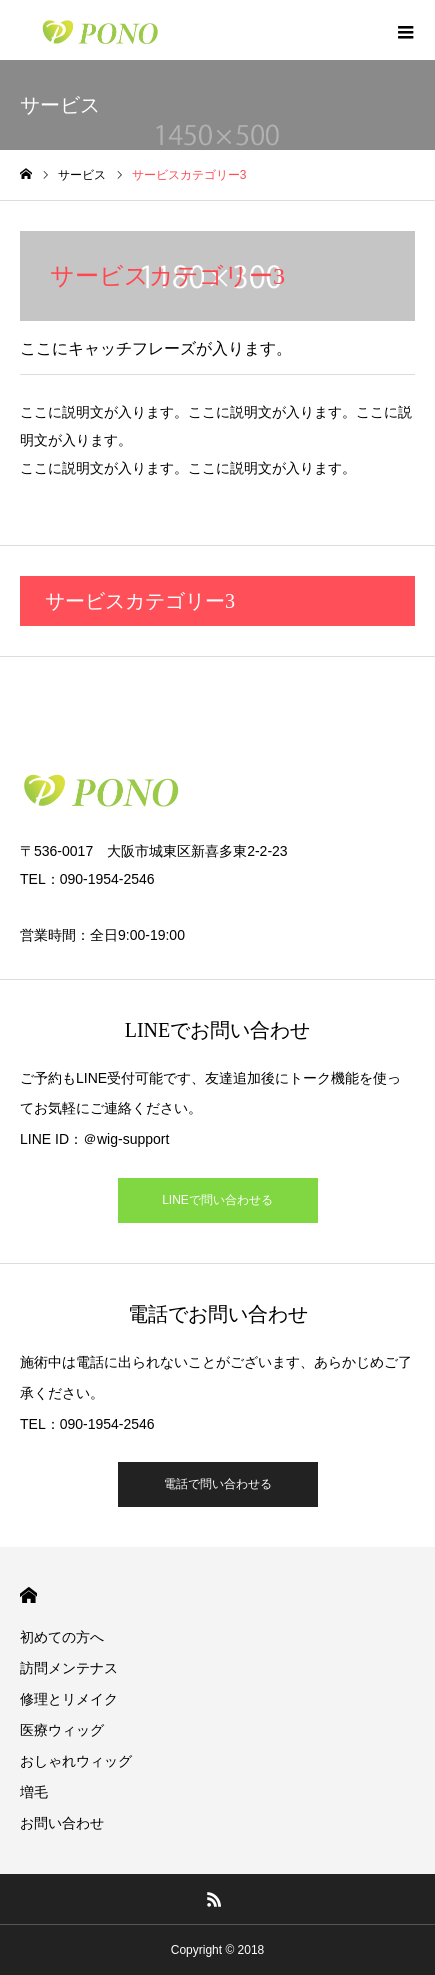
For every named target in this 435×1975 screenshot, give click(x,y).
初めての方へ (62, 1637)
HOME (28, 1595)
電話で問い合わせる (218, 1484)
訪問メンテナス (69, 1668)
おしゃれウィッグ (76, 1761)
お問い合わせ (62, 1823)
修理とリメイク (69, 1699)
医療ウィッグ (62, 1730)
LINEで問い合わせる (217, 1200)
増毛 (34, 1792)
